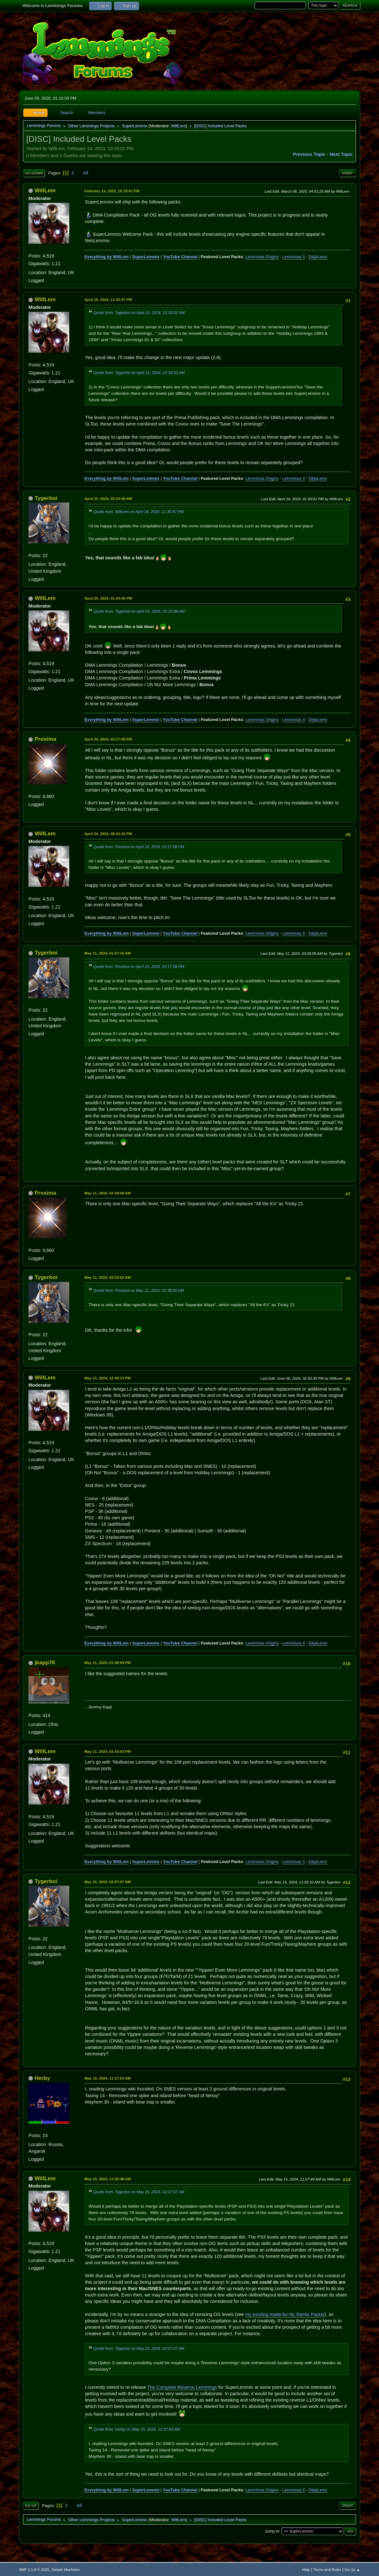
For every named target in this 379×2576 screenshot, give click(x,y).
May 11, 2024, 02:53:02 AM (107, 1277)
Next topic (341, 154)
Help (306, 2569)
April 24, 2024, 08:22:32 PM (108, 834)
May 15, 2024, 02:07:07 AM (107, 1882)
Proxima (45, 739)
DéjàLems (317, 256)
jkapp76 (44, 1662)
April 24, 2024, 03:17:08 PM (108, 739)
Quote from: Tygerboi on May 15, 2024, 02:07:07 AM (138, 2192)
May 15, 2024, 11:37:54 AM (107, 2078)
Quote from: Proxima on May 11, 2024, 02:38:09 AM (138, 1290)
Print (347, 173)
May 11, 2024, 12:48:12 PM (107, 1378)
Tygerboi (45, 498)
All (85, 172)
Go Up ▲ (352, 2569)
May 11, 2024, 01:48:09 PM (107, 1662)
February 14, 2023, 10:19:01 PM (111, 191)
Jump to (271, 2531)
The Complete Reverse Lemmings (182, 2387)
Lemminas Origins (261, 256)
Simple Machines (65, 2569)
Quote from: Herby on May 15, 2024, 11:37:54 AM (136, 2429)
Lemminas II (293, 256)
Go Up (30, 2506)
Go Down (34, 173)
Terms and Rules (327, 2569)
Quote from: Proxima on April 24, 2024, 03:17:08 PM (138, 847)
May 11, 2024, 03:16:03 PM (107, 1751)
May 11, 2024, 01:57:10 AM (107, 953)
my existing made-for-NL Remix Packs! (284, 2314)
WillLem (178, 125)
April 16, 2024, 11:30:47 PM (108, 299)
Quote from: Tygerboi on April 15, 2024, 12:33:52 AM (139, 312)
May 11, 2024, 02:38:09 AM (107, 1193)
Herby (42, 2078)
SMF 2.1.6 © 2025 (34, 2569)
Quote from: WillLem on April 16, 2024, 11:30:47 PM (138, 512)
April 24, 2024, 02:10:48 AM (108, 498)
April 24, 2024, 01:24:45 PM (108, 598)
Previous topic (309, 154)
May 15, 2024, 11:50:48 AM (107, 2179)
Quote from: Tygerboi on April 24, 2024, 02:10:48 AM (139, 611)
